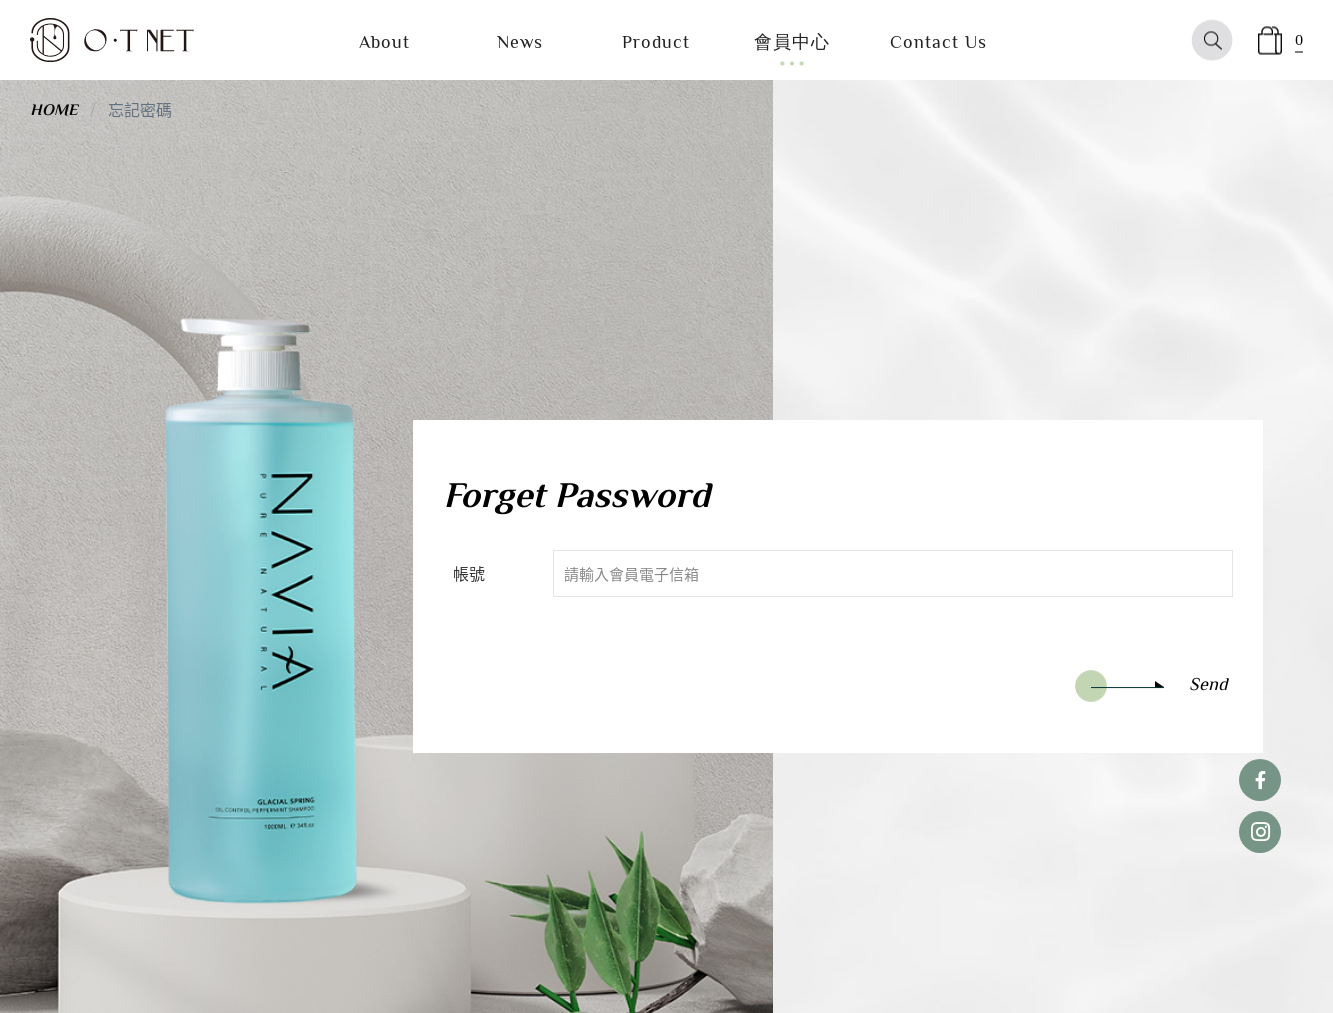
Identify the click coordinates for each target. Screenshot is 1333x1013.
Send (1151, 686)
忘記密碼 (140, 109)
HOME (54, 110)
